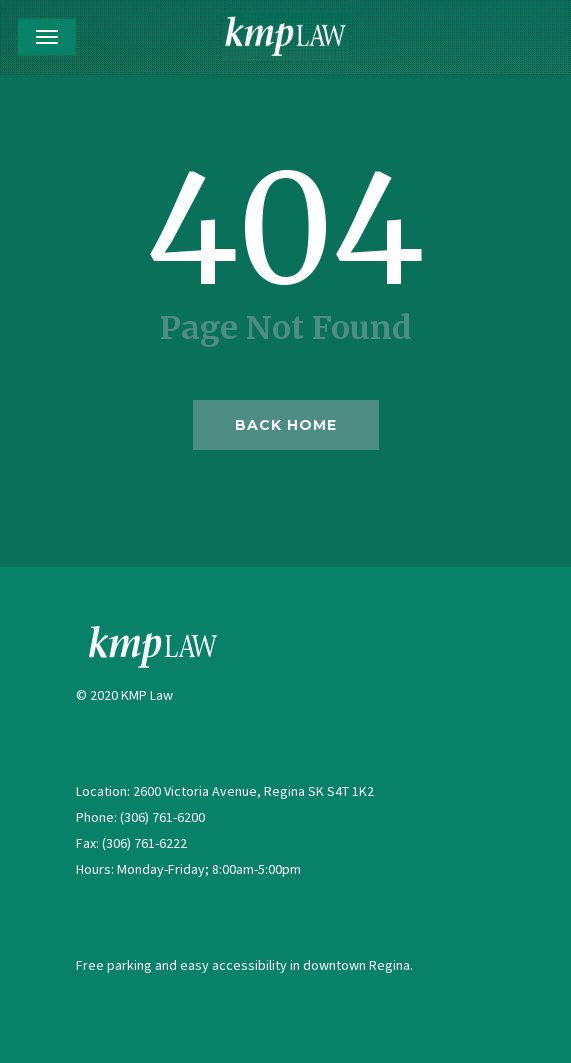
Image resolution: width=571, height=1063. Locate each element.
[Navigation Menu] (47, 37)
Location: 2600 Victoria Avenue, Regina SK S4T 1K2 (225, 791)
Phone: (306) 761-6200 (140, 817)
